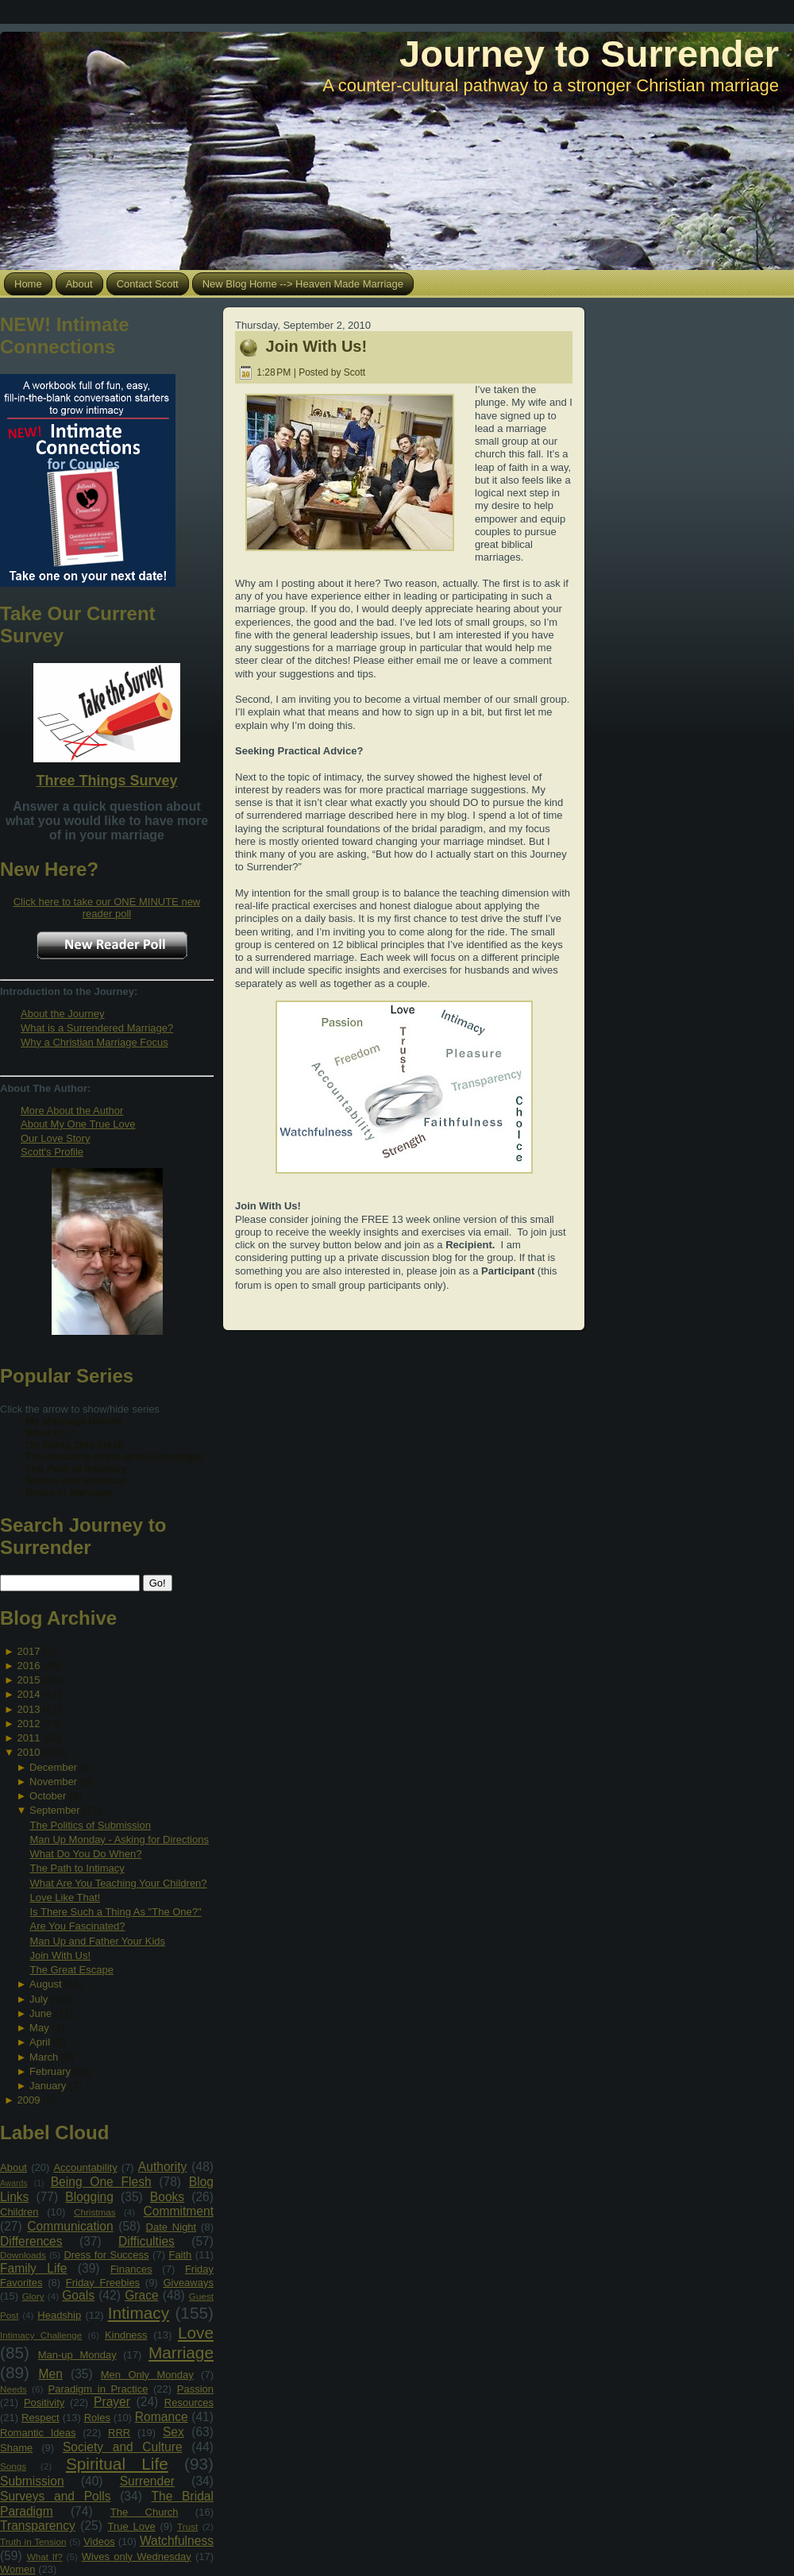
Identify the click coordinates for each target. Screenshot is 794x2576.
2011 (28, 1738)
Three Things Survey (106, 781)
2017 (28, 1651)
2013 (28, 1709)
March (43, 2057)
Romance (161, 2417)
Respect (40, 2418)
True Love (131, 2526)
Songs (13, 2466)
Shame (16, 2448)
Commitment (179, 2211)
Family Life (33, 2268)
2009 (28, 2100)
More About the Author (72, 1110)
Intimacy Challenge (41, 2335)
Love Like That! (64, 1897)
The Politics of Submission (89, 1825)
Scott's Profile (52, 1152)
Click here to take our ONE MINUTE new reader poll (107, 908)
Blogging (89, 2197)
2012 (28, 1724)
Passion (195, 2389)
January (47, 2086)
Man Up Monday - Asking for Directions (118, 1839)
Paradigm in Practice (98, 2389)
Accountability (85, 2167)
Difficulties (146, 2241)
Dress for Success (106, 2255)
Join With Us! (60, 1955)
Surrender (147, 2481)
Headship (59, 2315)
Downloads (23, 2255)
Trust (187, 2526)
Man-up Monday (77, 2355)
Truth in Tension (33, 2541)
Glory (33, 2296)
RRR (119, 2433)
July (38, 1999)
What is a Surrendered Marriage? (97, 1028)
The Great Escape (71, 1970)
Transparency (37, 2525)
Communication (70, 2226)
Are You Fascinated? (77, 1926)
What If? (45, 2556)
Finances (131, 2269)
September (54, 1810)
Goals (78, 2295)
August (45, 1984)
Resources (189, 2402)
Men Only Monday (147, 2375)
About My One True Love (78, 1124)
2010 (28, 1752)
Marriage (181, 2352)
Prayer (112, 2401)
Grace (141, 2295)
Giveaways (188, 2283)
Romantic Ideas (37, 2433)
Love (196, 2332)
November (53, 1781)
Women (18, 2569)
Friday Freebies (103, 2283)
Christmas (95, 2212)
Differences (31, 2241)
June (40, 2013)
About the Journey (63, 1014)
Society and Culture (123, 2447)
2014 (28, 1694)
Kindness (126, 2335)
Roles (97, 2418)
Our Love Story (55, 1138)
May (39, 2028)
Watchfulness (177, 2540)
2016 (28, 1666)
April (39, 2042)
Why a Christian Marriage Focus (94, 1042)
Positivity (44, 2402)
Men (51, 2374)
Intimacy (138, 2313)
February (50, 2071)
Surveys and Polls (55, 2496)
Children (19, 2212)
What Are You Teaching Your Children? (117, 1883)
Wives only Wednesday (136, 2557)
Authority (162, 2166)
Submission (32, 2481)
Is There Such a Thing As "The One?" (115, 1912)
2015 (28, 1680)
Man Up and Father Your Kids (97, 1941)
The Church (144, 2512)
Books (167, 2197)
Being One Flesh (101, 2181)
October (47, 1796)
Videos (99, 2541)
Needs (13, 2389)
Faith (179, 2255)
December (53, 1767)
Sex (173, 2432)
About (13, 2167)
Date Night (171, 2227)
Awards (13, 2183)
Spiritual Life (117, 2464)
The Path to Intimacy (76, 1868)
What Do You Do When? (85, 1854)
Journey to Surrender (589, 54)
